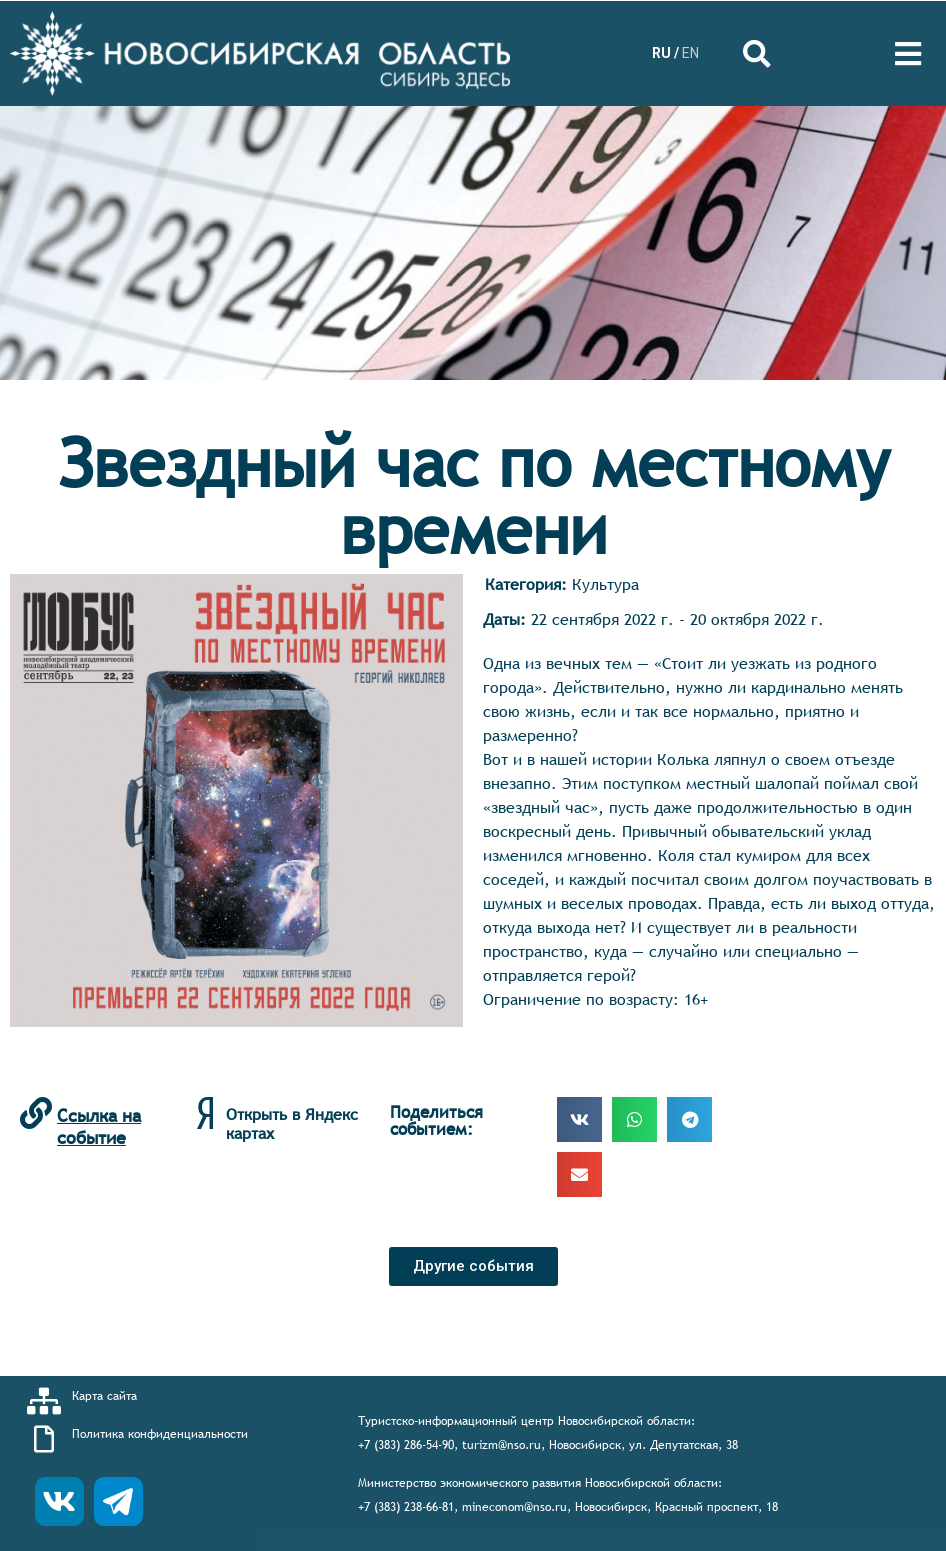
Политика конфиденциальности (160, 1434)
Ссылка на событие (99, 1126)
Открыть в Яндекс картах (292, 1123)
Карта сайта (104, 1396)
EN (690, 53)
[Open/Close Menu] (908, 53)
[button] (473, 1266)
